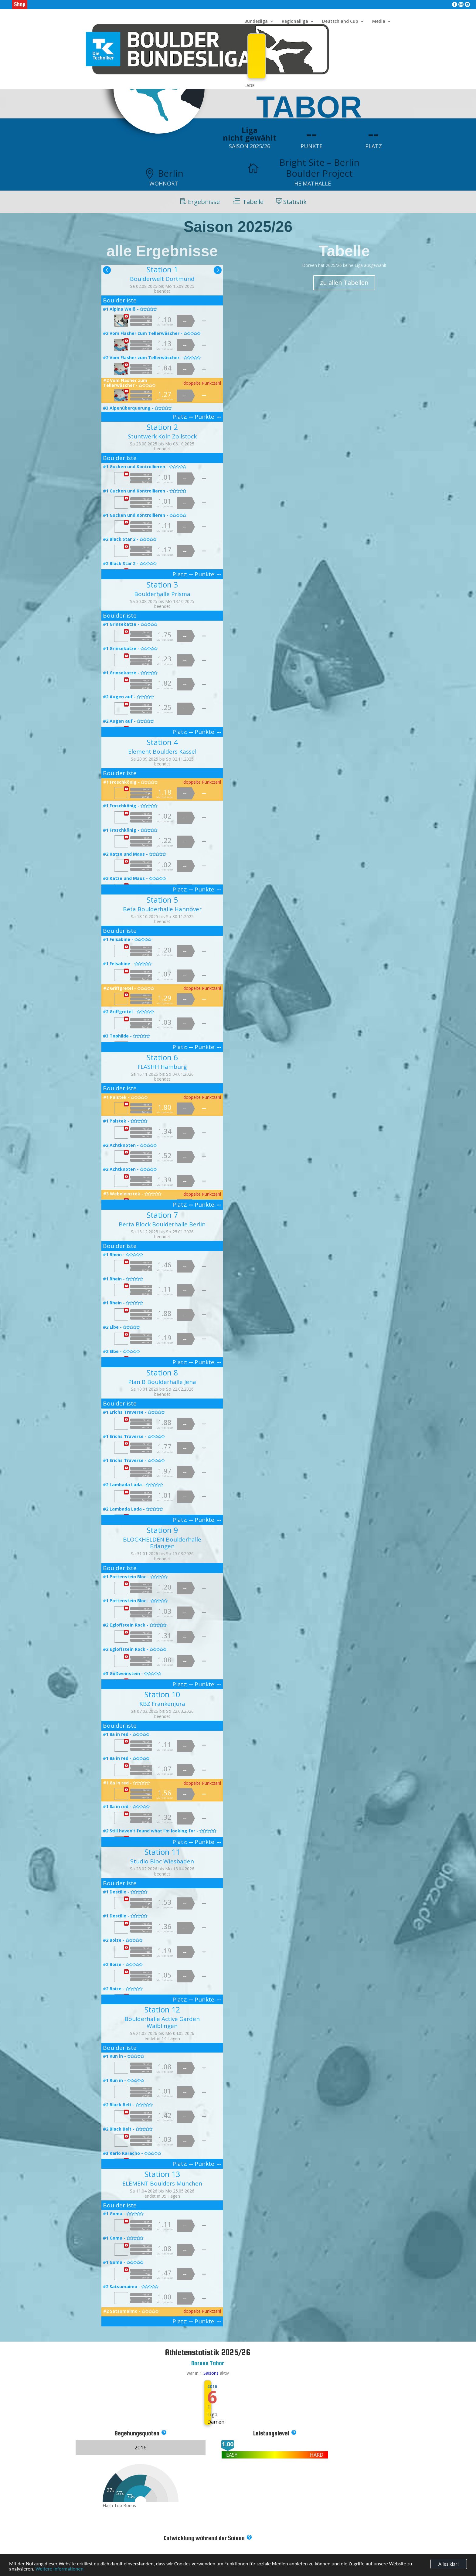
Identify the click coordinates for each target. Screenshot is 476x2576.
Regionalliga (295, 21)
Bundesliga (256, 21)
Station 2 (162, 427)
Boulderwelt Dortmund (162, 279)
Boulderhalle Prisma (162, 594)
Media (378, 21)
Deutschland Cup (340, 21)
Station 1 (162, 269)
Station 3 (162, 584)
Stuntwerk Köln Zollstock (162, 436)
